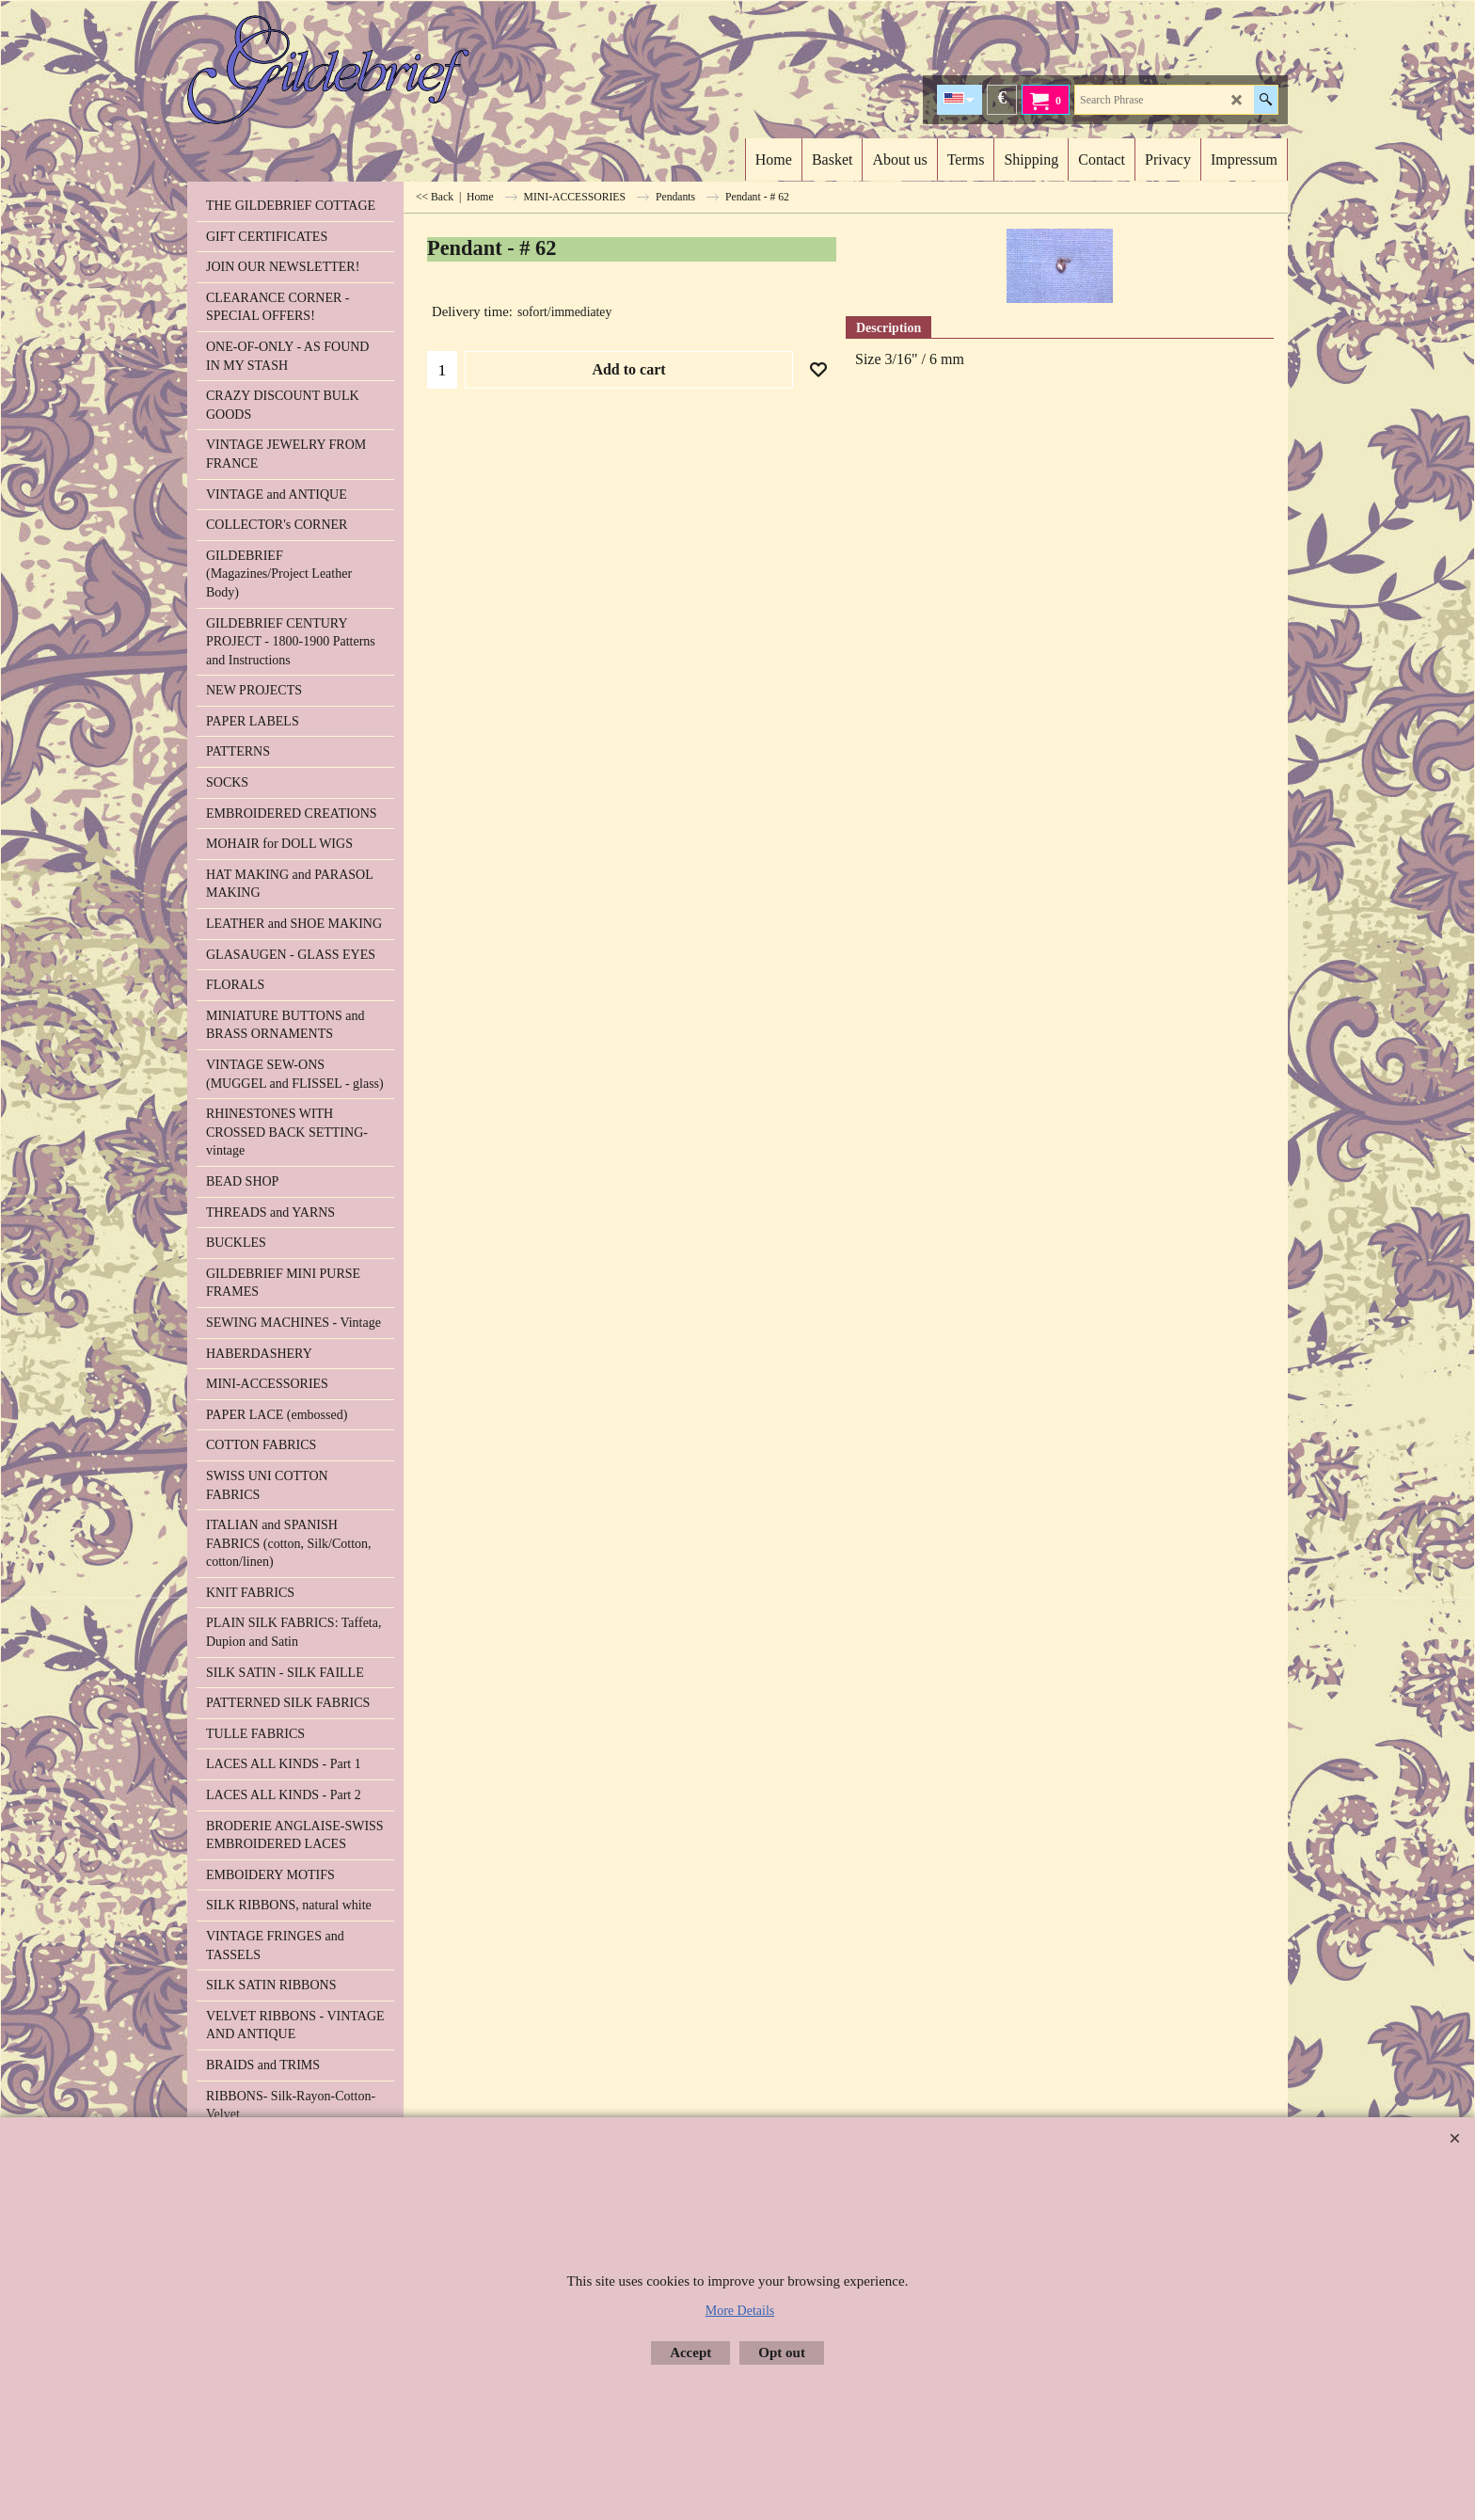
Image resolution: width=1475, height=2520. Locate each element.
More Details (740, 2311)
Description (888, 328)
